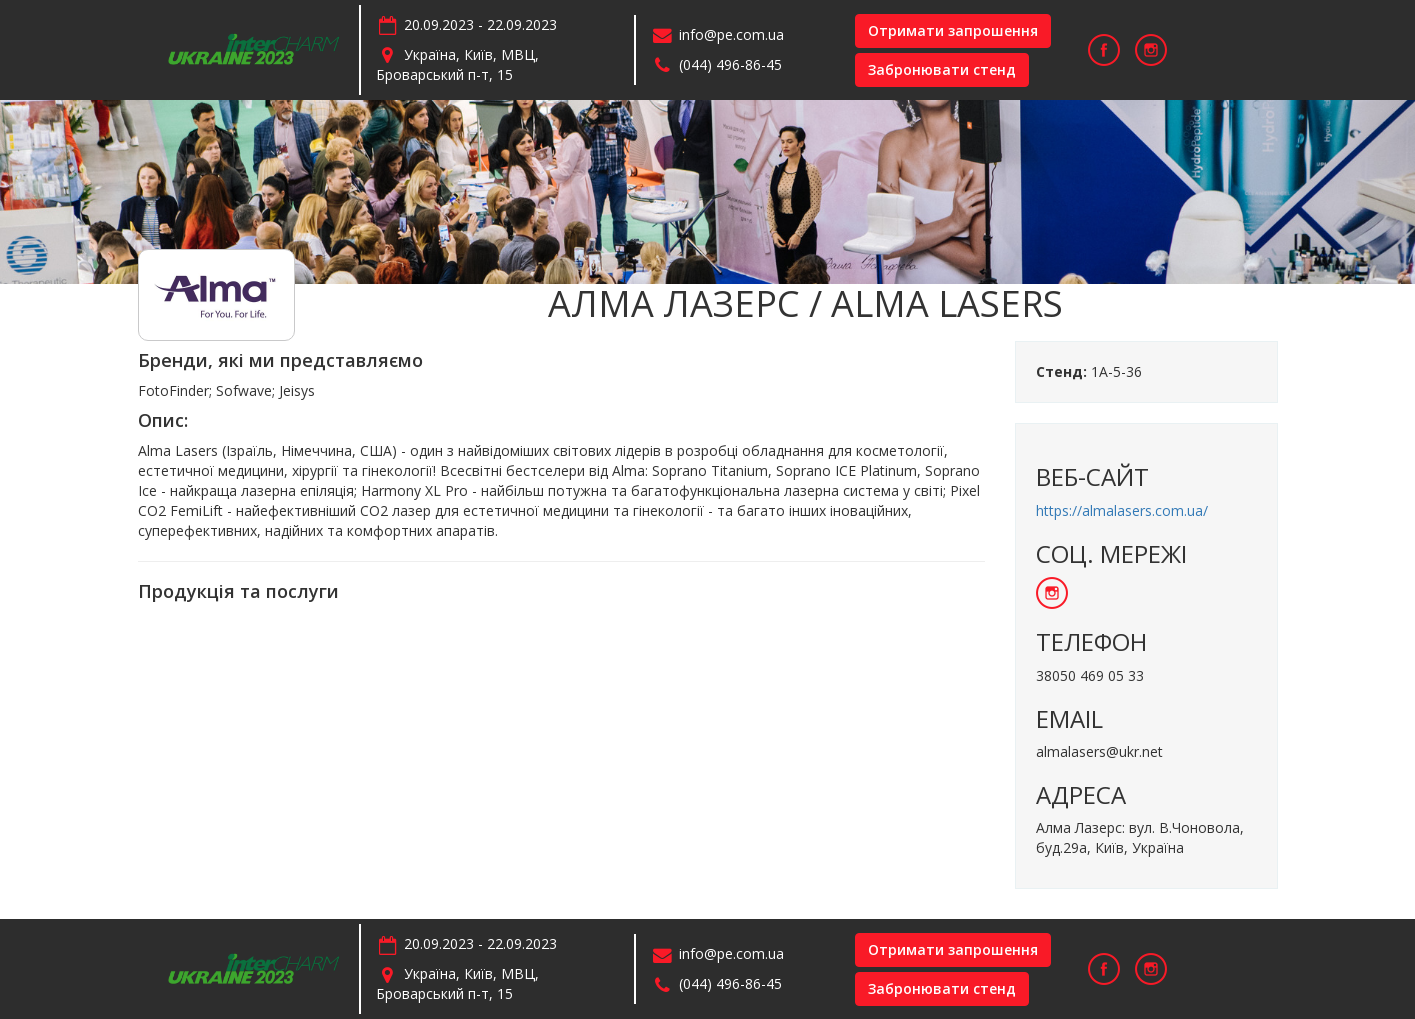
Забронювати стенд (942, 69)
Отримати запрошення (953, 30)
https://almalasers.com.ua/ (1122, 510)
